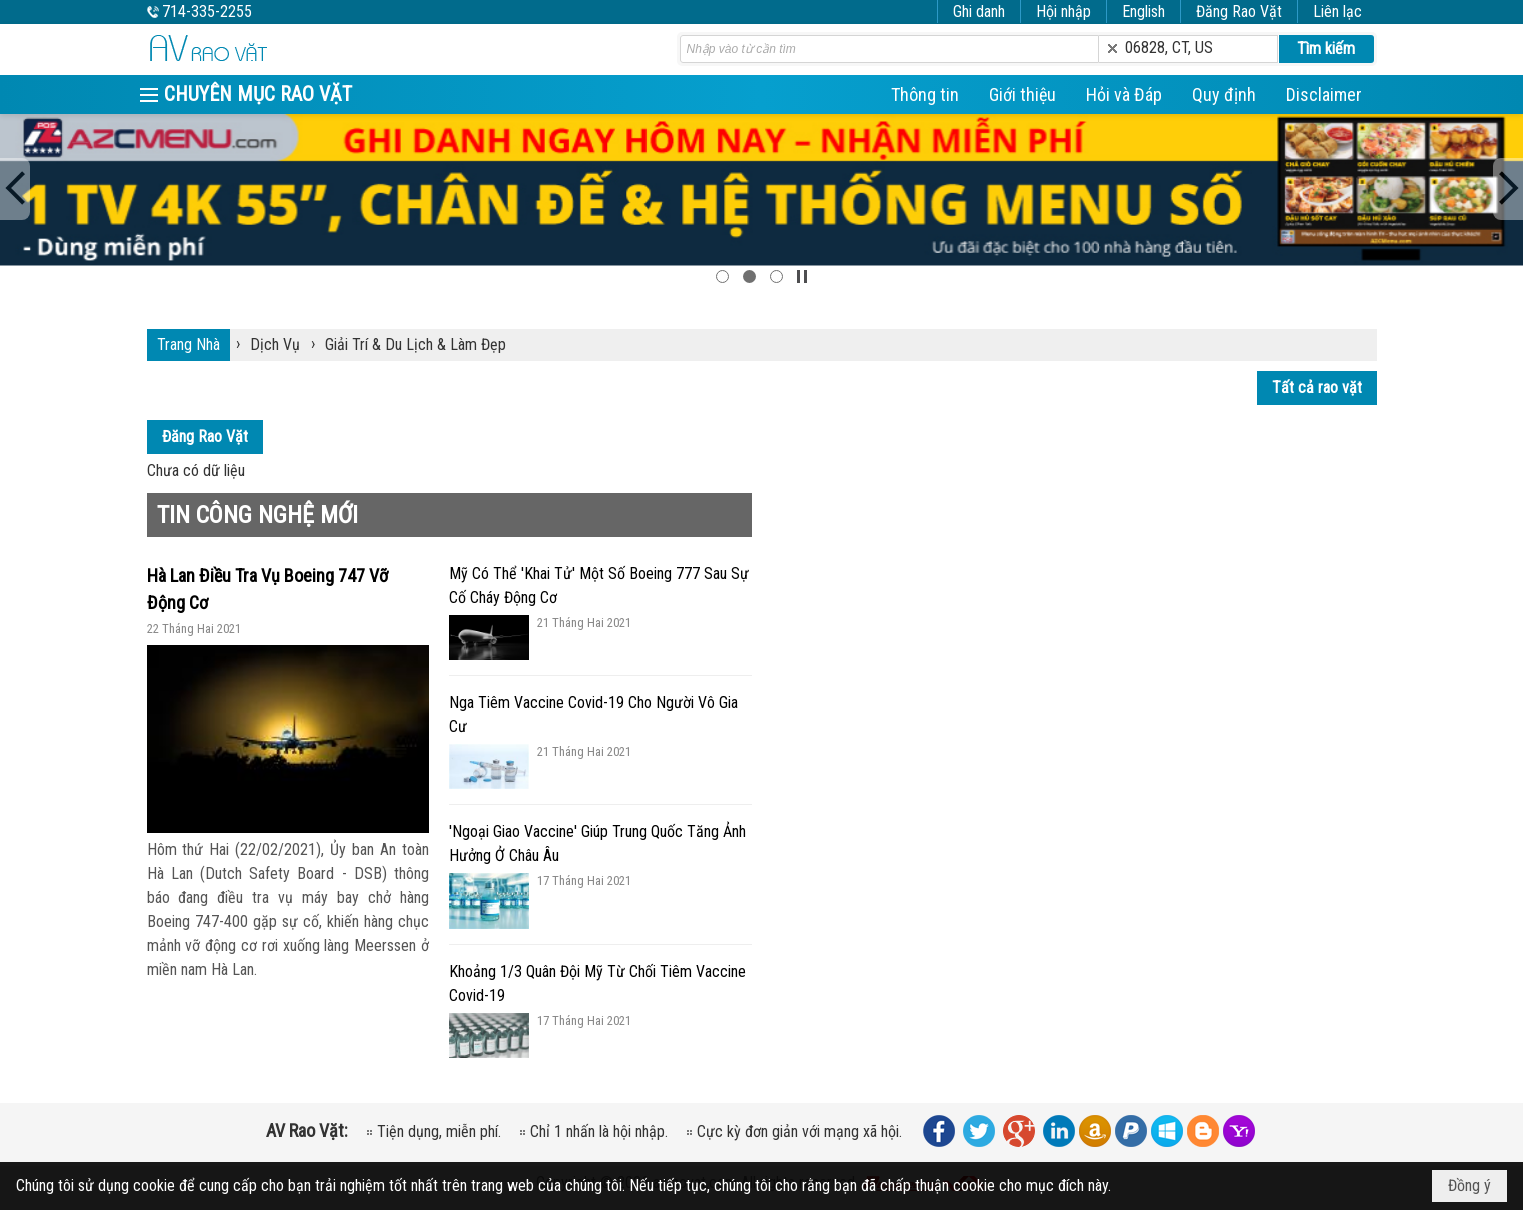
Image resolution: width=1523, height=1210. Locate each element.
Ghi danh (979, 11)
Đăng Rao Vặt (1239, 11)
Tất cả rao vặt (1317, 387)
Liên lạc (1337, 11)
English (1143, 11)
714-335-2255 (207, 11)
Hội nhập (1063, 11)
